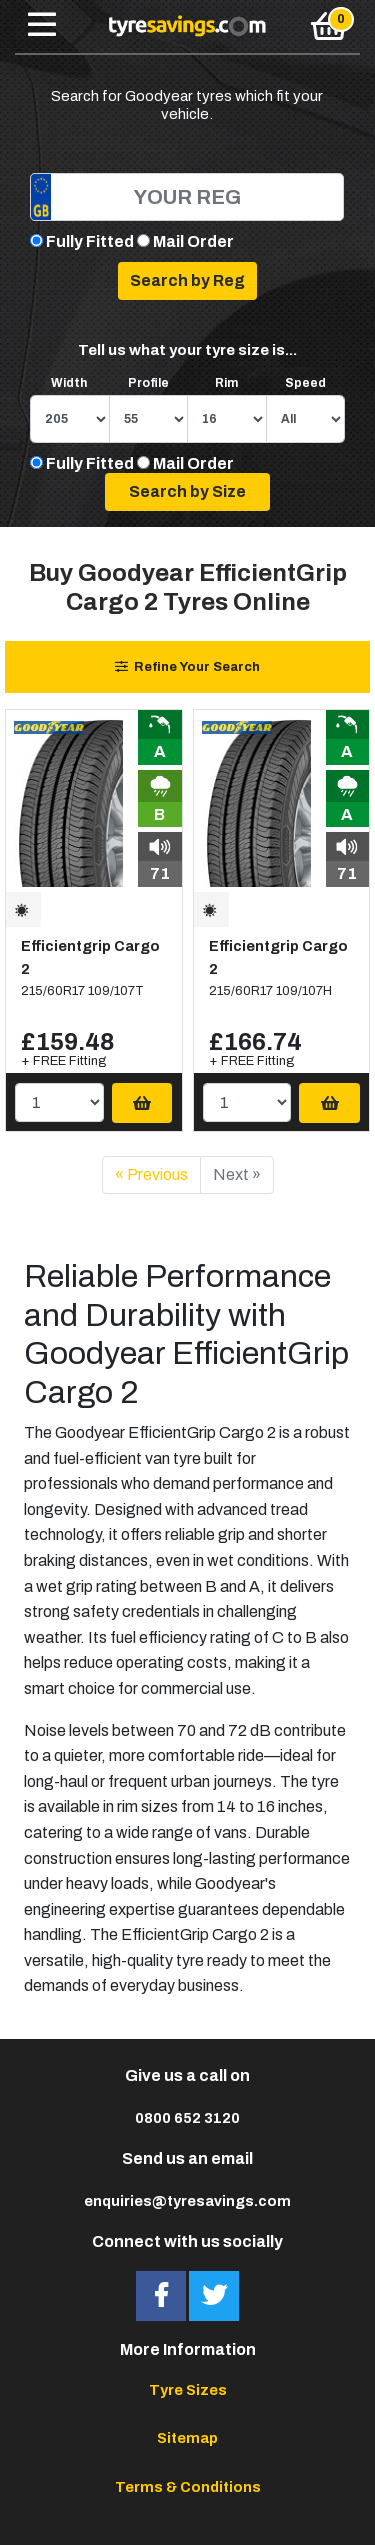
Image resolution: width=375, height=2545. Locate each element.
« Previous (151, 1174)
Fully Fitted (90, 241)
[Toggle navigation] (42, 26)
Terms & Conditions (188, 2487)
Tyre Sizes (188, 2390)
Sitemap (187, 2438)
